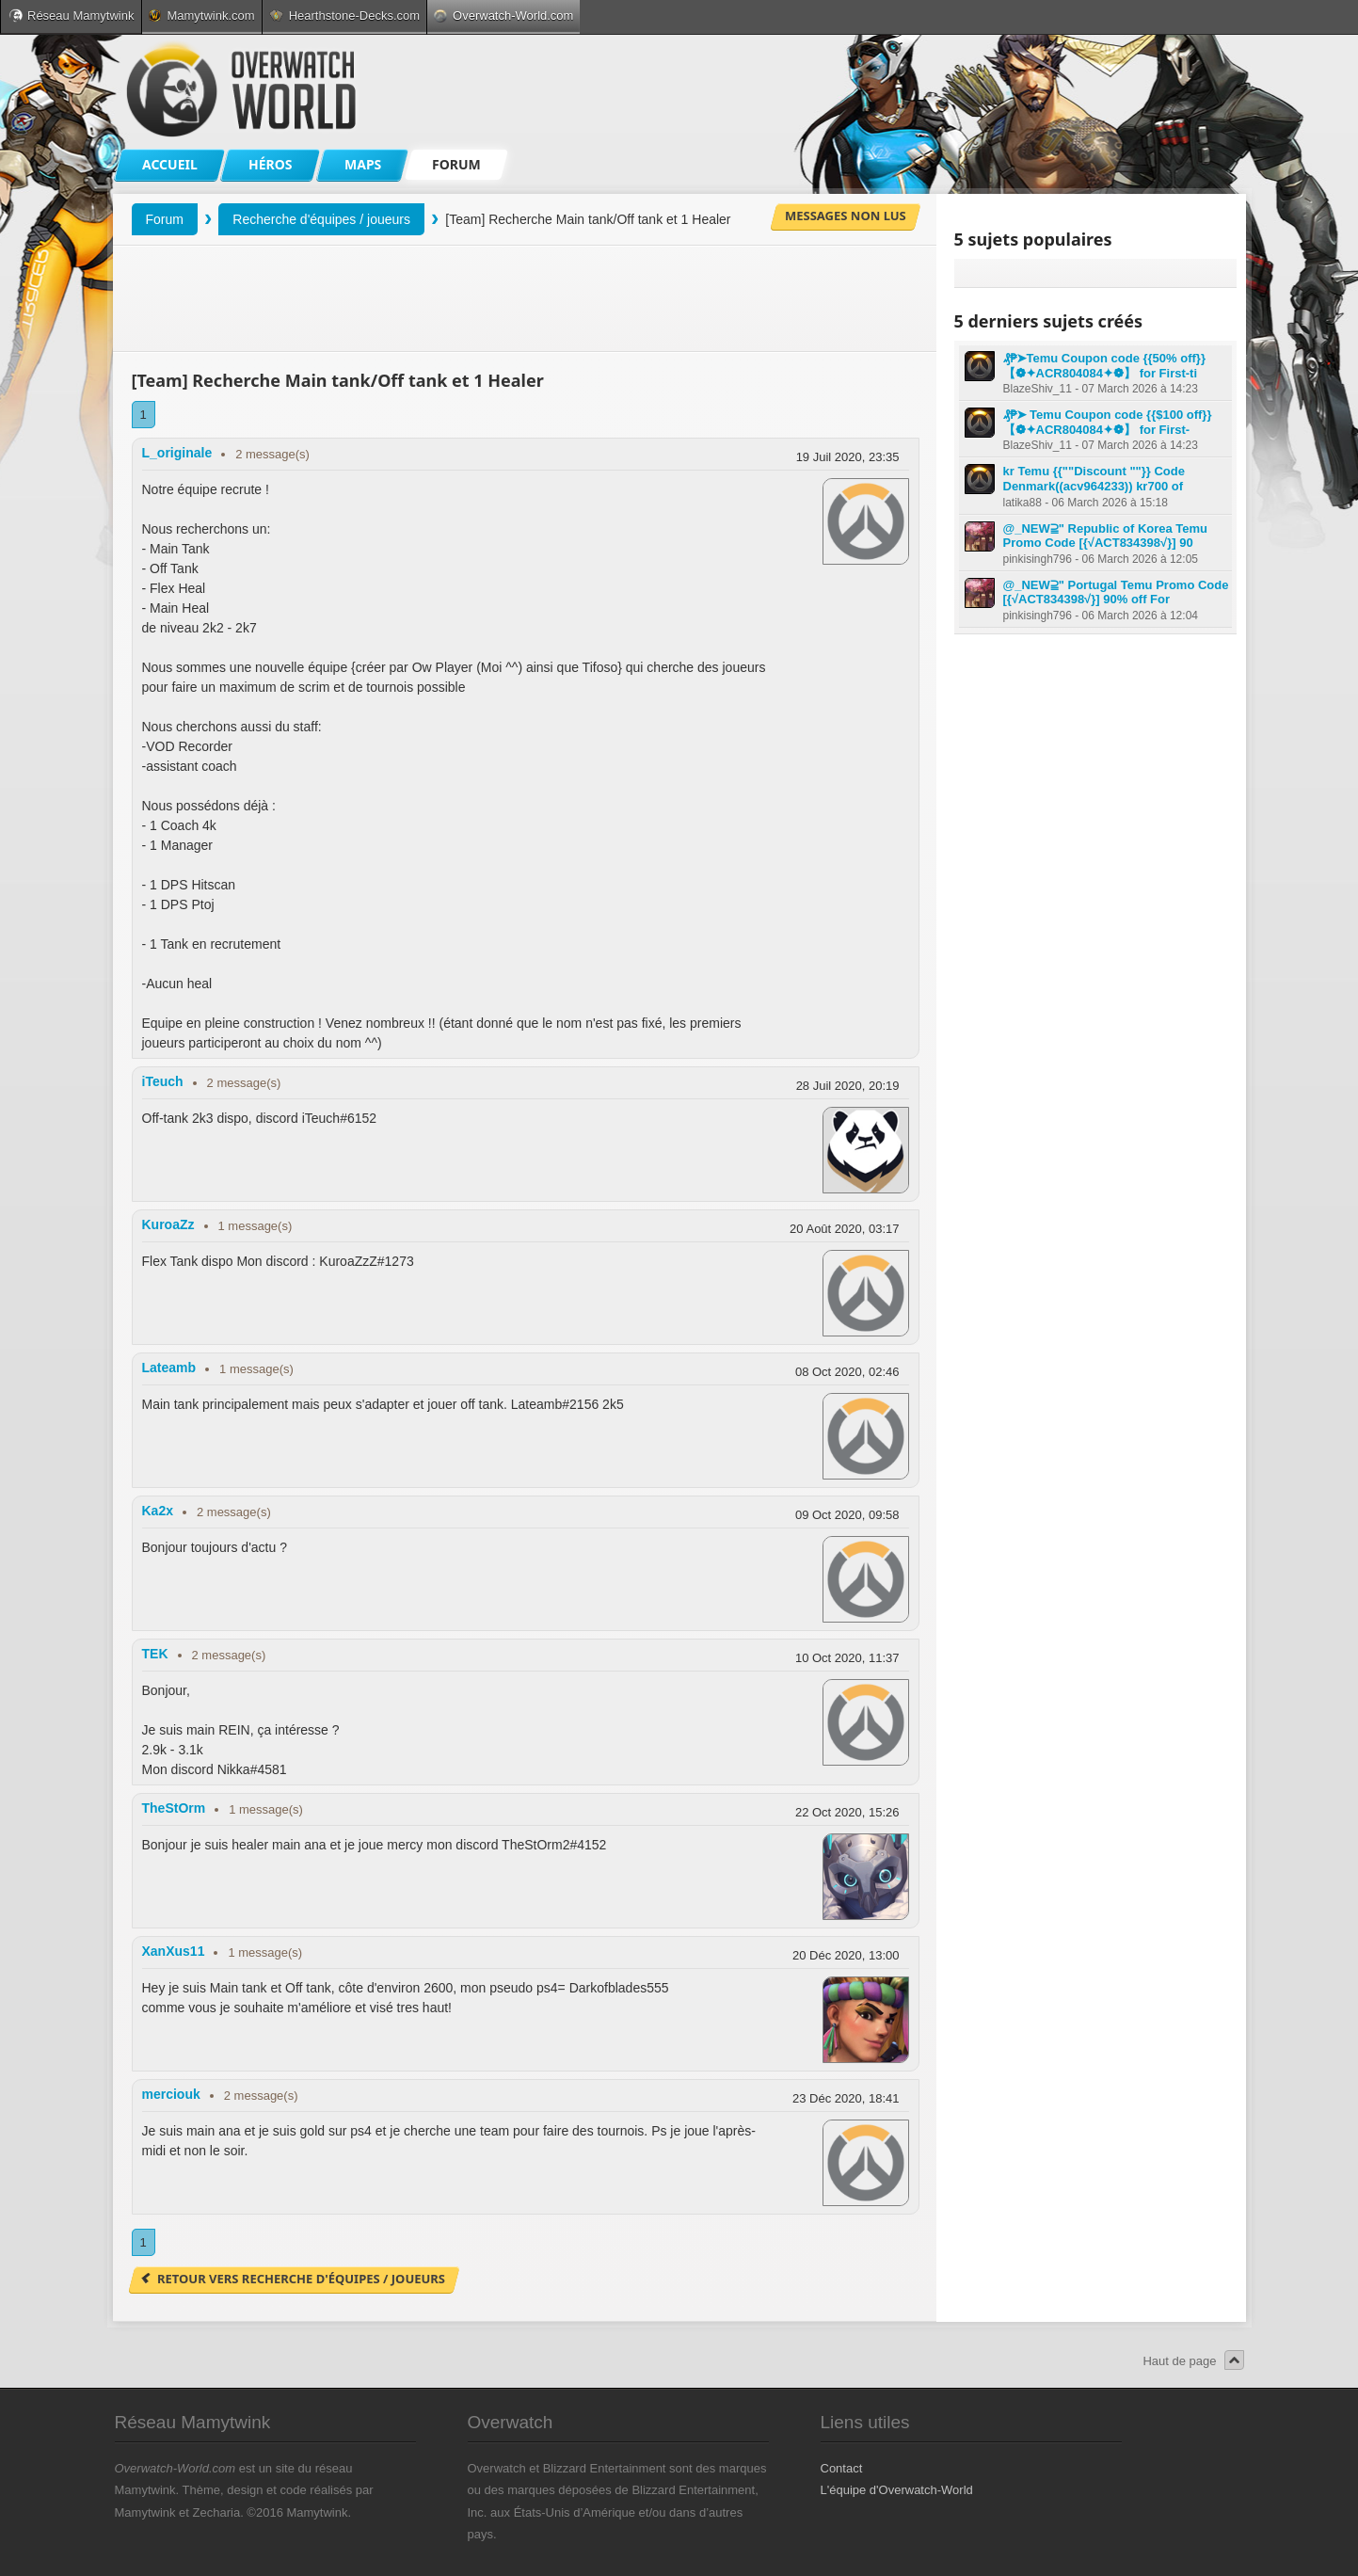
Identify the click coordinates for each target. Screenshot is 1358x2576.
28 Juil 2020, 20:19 (848, 1086)
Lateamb (169, 1367)
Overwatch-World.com (503, 15)
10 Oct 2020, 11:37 (847, 1658)
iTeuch (163, 1081)
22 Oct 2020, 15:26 (847, 1812)
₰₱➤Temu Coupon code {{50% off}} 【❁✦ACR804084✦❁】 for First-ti (1104, 365)
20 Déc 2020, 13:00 (845, 1955)
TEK (155, 1653)
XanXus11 (173, 1951)
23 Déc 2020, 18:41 (845, 2098)
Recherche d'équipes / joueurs (321, 219)
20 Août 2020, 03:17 (844, 1229)
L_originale (177, 452)
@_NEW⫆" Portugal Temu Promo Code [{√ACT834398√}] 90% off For (1116, 592)
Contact (842, 2468)
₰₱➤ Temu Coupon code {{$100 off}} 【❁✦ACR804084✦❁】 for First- (1107, 422)
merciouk (171, 2094)
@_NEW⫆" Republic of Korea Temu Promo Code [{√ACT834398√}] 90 (1105, 536)
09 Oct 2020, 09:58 (847, 1515)
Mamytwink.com (201, 15)
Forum (165, 219)
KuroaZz (168, 1224)
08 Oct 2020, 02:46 (847, 1372)
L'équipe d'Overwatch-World (897, 2490)
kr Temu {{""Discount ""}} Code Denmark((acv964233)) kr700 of (1094, 478)
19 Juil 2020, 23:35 (848, 457)
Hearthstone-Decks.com (344, 15)
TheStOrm (174, 1808)
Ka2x (157, 1510)
